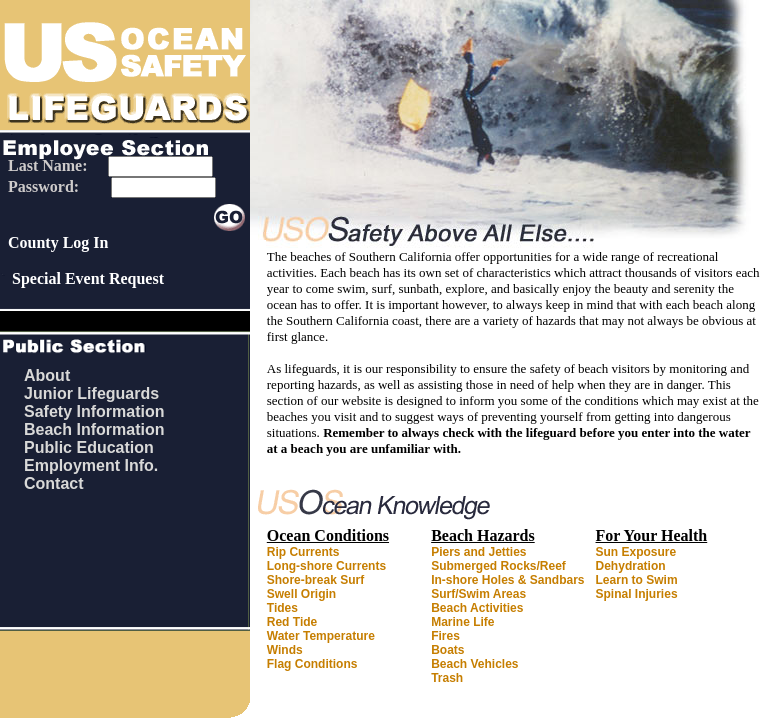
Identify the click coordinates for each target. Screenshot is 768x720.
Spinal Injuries (637, 594)
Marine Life (462, 622)
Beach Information (94, 429)
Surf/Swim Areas (478, 594)
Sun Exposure (636, 552)
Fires (445, 636)
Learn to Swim (637, 580)
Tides (282, 608)
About (47, 375)
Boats (447, 650)
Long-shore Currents (326, 566)
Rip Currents (303, 552)
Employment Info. (91, 465)
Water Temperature (321, 636)
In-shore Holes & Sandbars (507, 580)
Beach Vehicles (474, 664)
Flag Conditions (312, 664)
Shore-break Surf (315, 580)
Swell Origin (301, 594)
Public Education (89, 447)
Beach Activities (477, 608)
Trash (447, 678)
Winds (285, 650)
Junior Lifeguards (91, 393)
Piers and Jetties (478, 552)
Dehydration (631, 566)
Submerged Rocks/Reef (498, 566)
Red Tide (292, 622)
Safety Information (94, 411)
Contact (54, 483)
